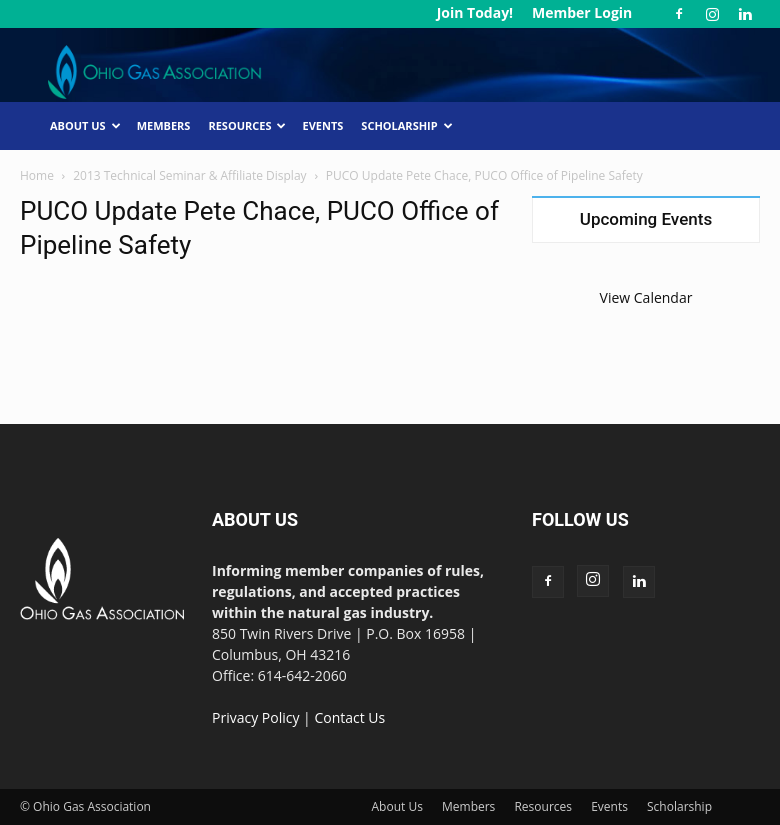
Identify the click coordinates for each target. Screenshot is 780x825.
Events (322, 125)
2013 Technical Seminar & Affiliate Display (189, 175)
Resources (247, 125)
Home (37, 175)
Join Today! (475, 12)
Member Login (582, 12)
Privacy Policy (255, 717)
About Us (85, 125)
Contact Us (349, 717)
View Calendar (646, 297)
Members (164, 125)
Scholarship (406, 125)
